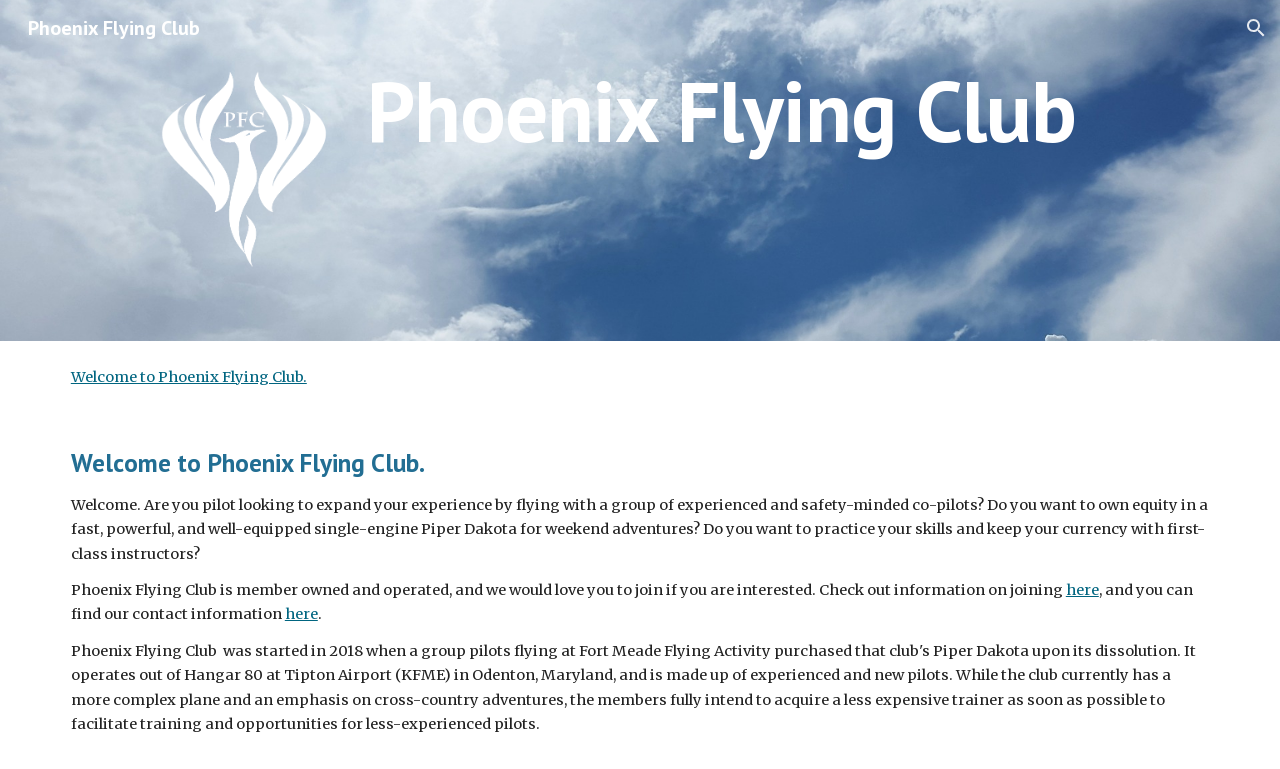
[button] (1256, 28)
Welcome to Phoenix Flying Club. (189, 377)
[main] (788, 110)
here (1082, 590)
